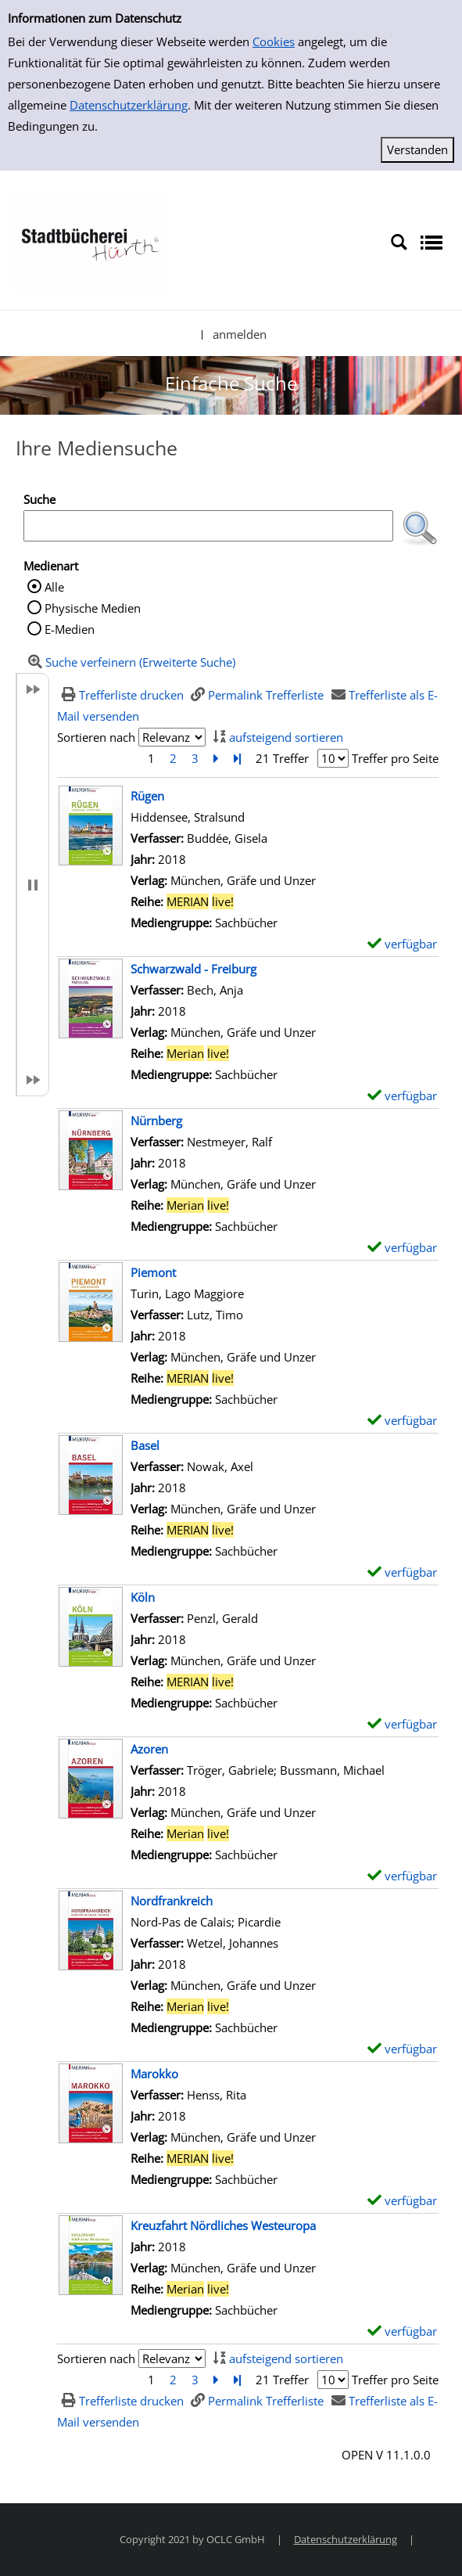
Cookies (273, 41)
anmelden (240, 334)
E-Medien (70, 629)
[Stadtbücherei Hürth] (90, 241)
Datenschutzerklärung (129, 105)
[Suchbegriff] (208, 525)
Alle (54, 587)
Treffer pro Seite (395, 758)
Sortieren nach (96, 737)
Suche (39, 499)
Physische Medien (93, 608)
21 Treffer (282, 758)
